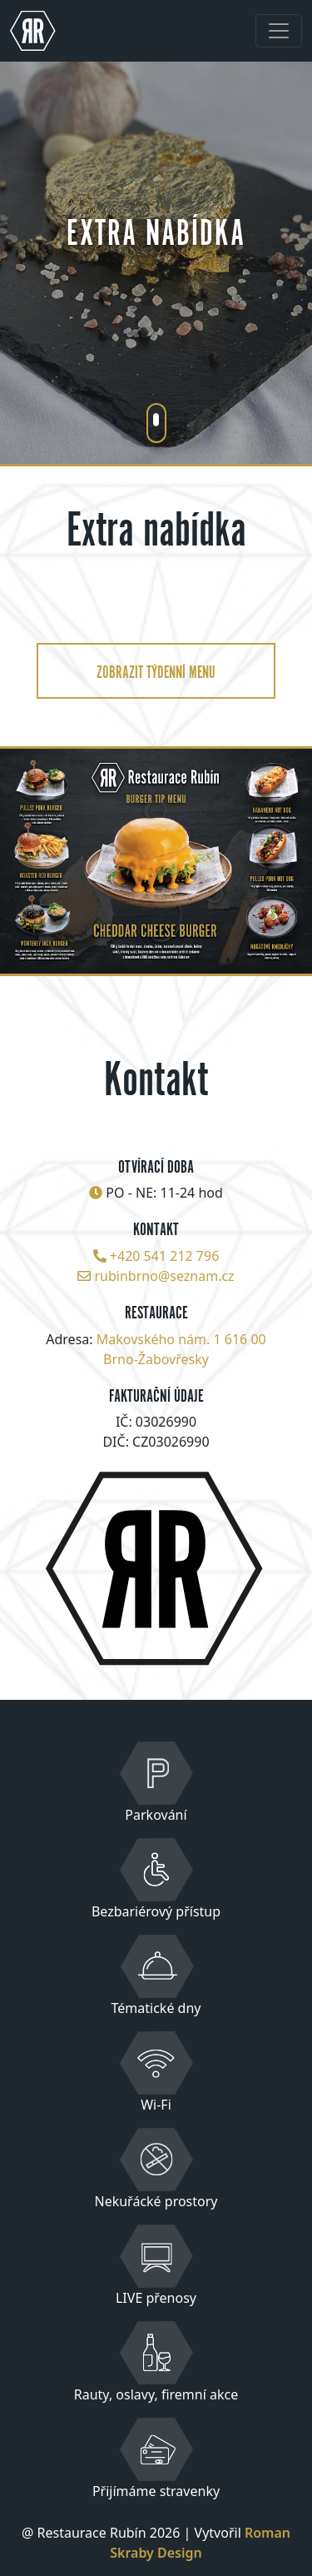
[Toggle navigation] (278, 30)
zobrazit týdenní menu (156, 670)
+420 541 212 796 (164, 1256)
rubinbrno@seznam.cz (165, 1276)
